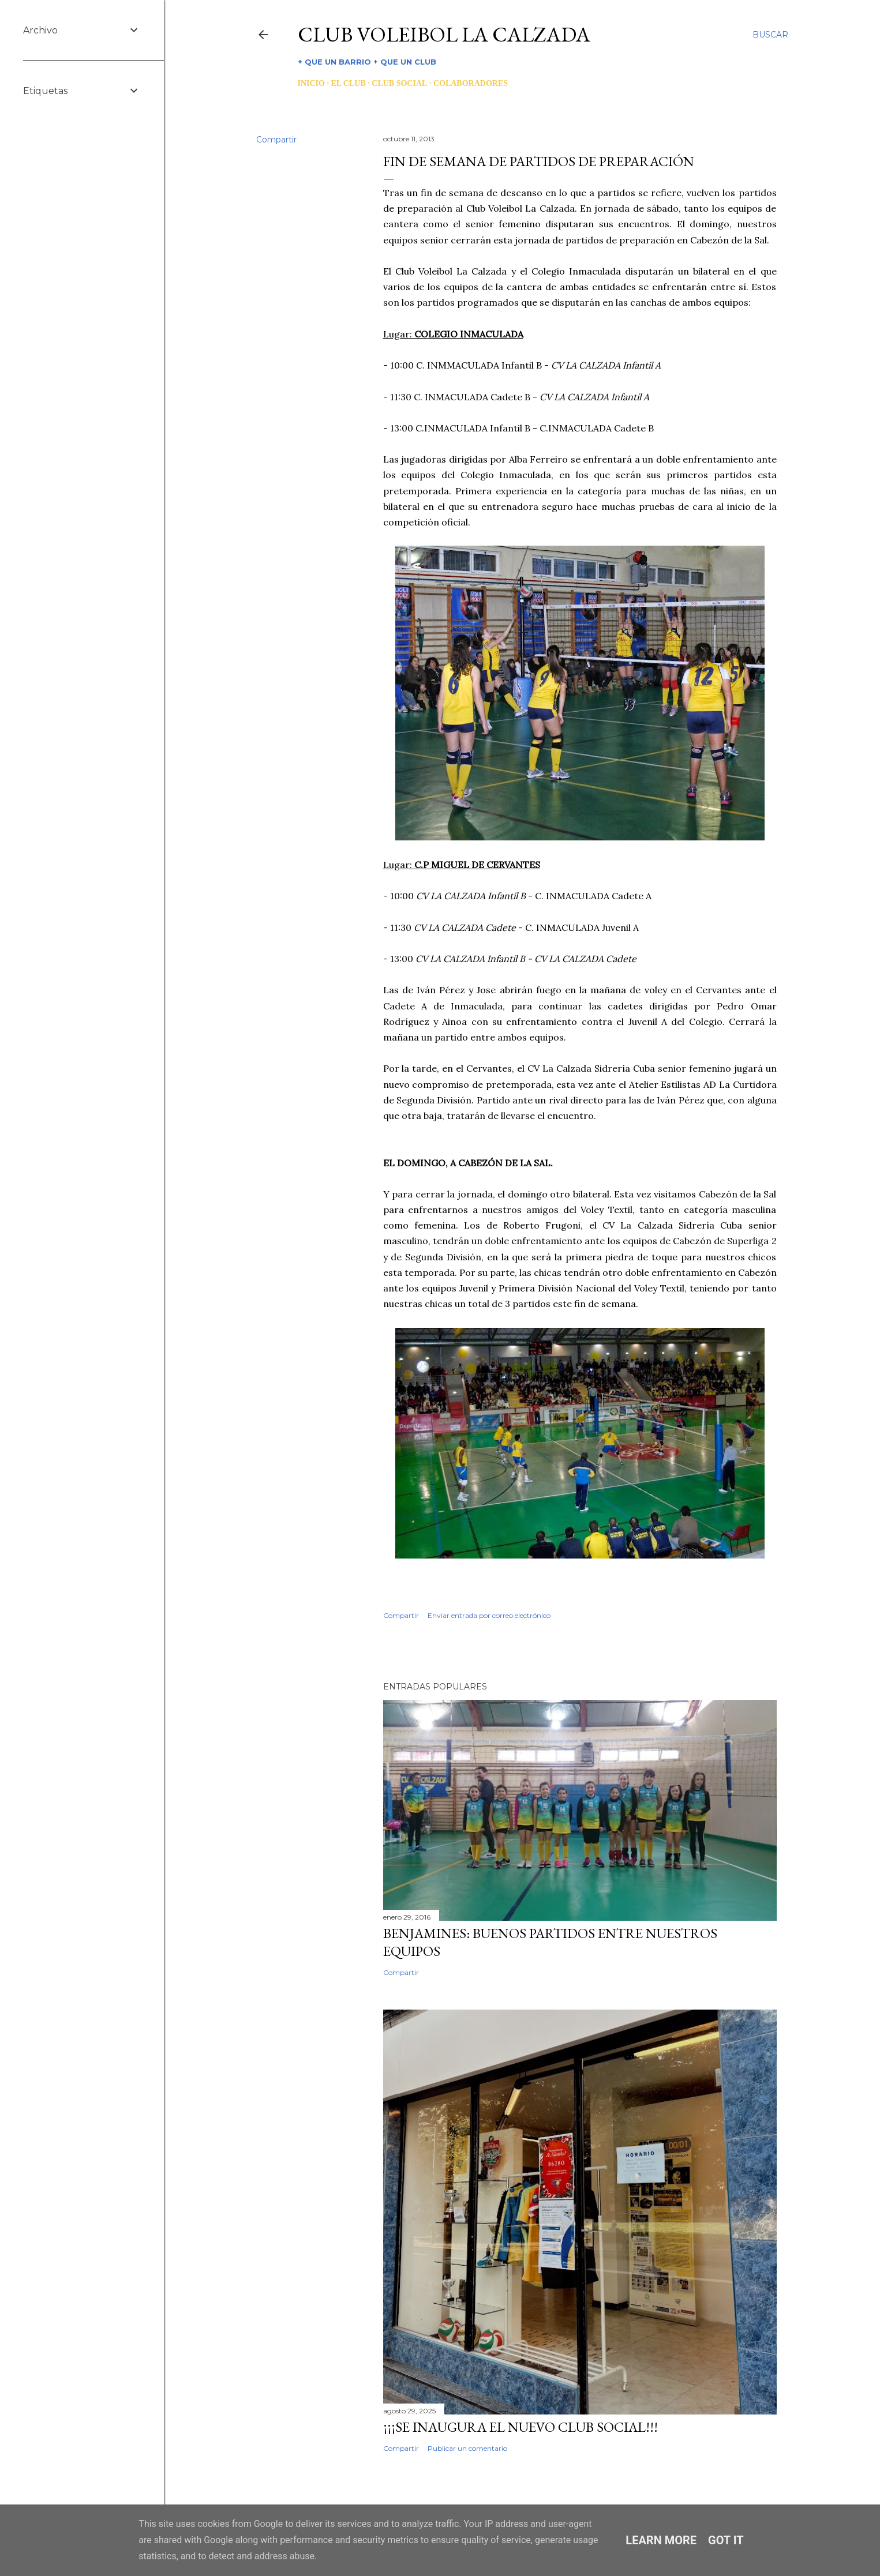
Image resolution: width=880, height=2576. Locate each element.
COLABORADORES (470, 83)
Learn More (661, 2540)
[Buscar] (770, 34)
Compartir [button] (276, 139)
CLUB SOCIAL (399, 83)
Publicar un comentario (467, 2448)
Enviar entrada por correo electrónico (489, 1615)
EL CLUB (348, 83)
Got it (726, 2540)
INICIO (311, 83)
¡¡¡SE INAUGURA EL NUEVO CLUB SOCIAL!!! (520, 2427)
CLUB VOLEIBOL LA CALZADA (444, 34)
